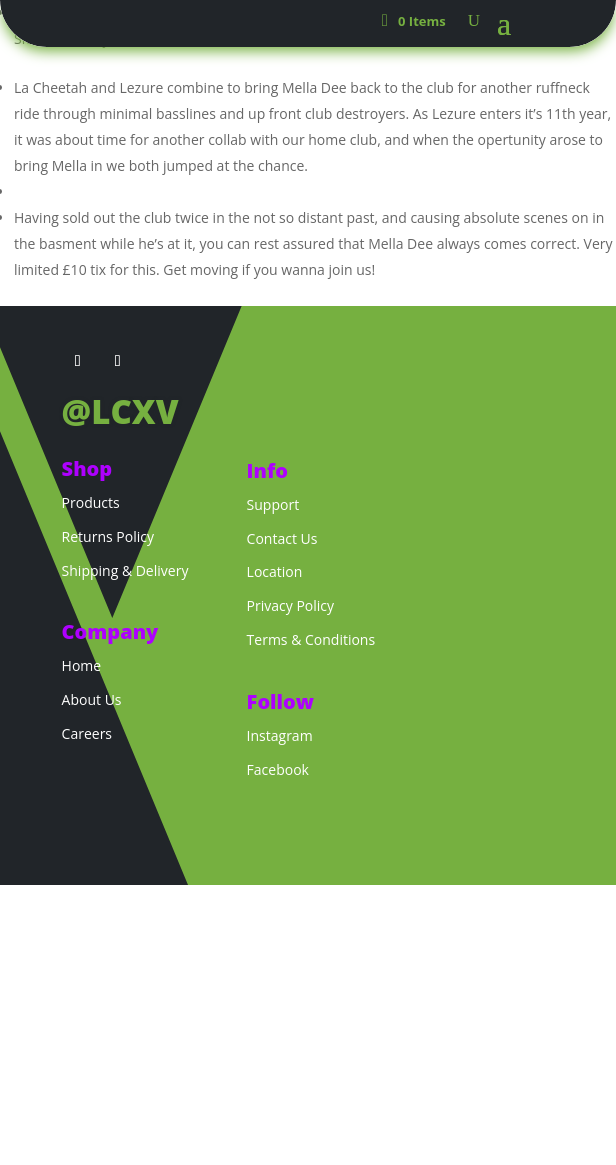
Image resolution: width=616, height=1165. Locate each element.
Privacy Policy (290, 605)
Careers (87, 733)
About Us (92, 699)
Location (275, 571)
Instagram (280, 735)
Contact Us (282, 538)
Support (273, 504)
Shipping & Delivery (125, 570)
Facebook (278, 769)
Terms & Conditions (311, 639)
